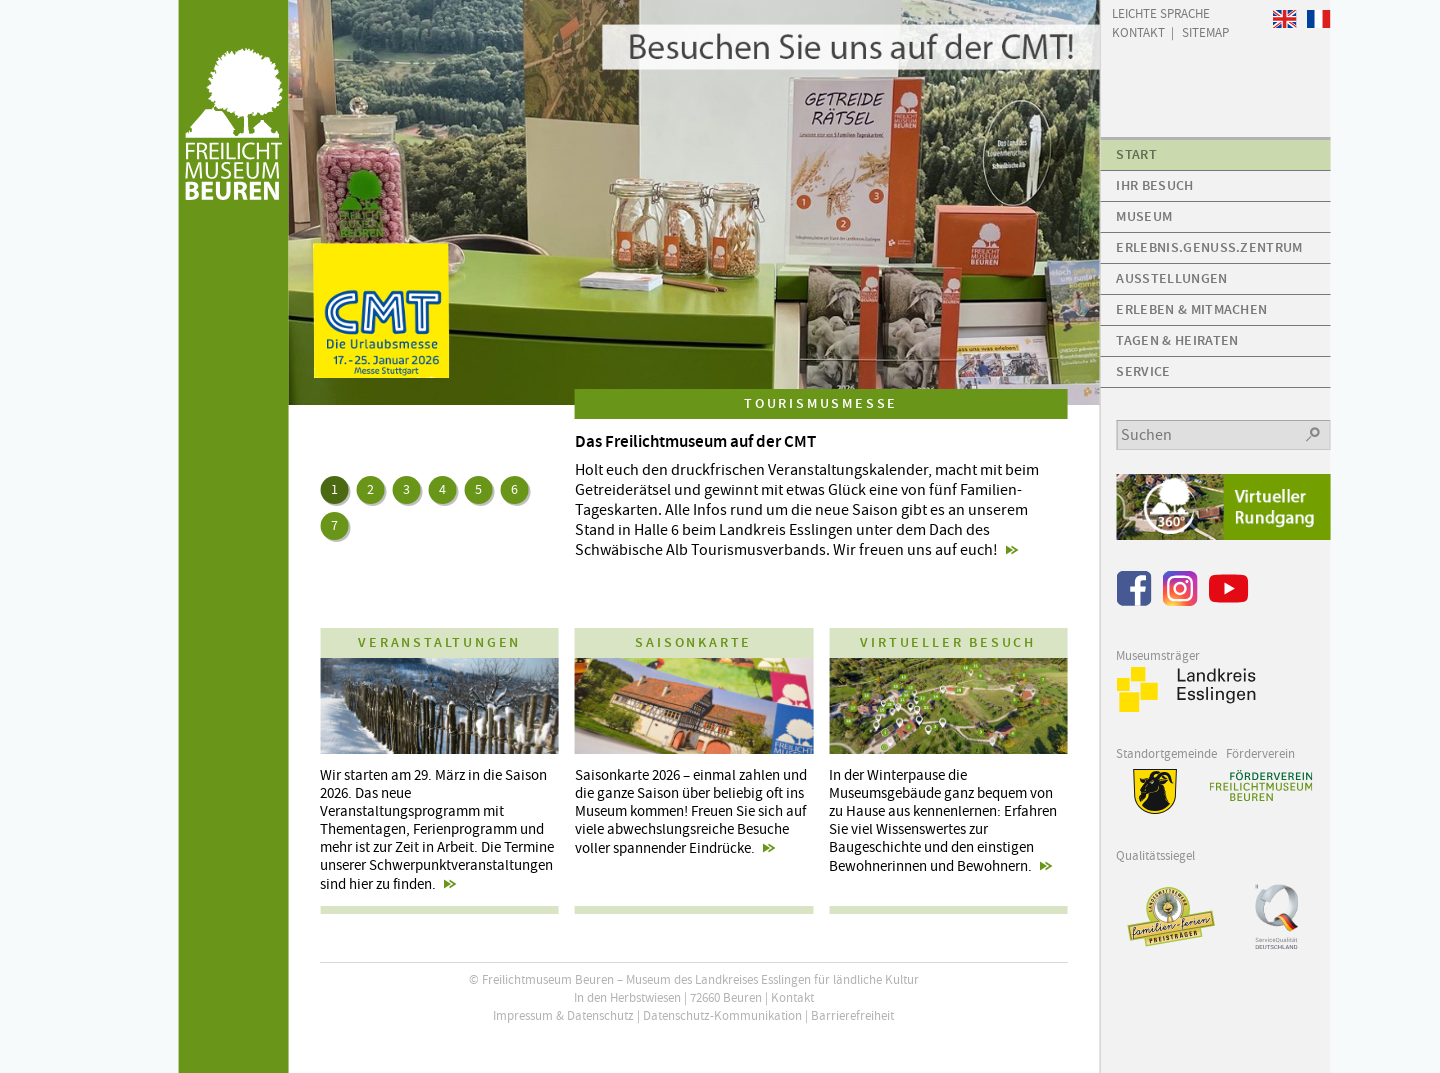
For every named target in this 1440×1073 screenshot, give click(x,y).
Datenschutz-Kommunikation (722, 1015)
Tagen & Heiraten (1177, 340)
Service (1143, 371)
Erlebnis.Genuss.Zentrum (1209, 247)
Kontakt (792, 997)
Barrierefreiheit (852, 1015)
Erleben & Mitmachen (1191, 309)
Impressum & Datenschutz (563, 1015)
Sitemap (1205, 31)
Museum (1144, 216)
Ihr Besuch (1154, 185)
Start (1136, 154)
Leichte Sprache (1161, 12)
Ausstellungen (1171, 278)
